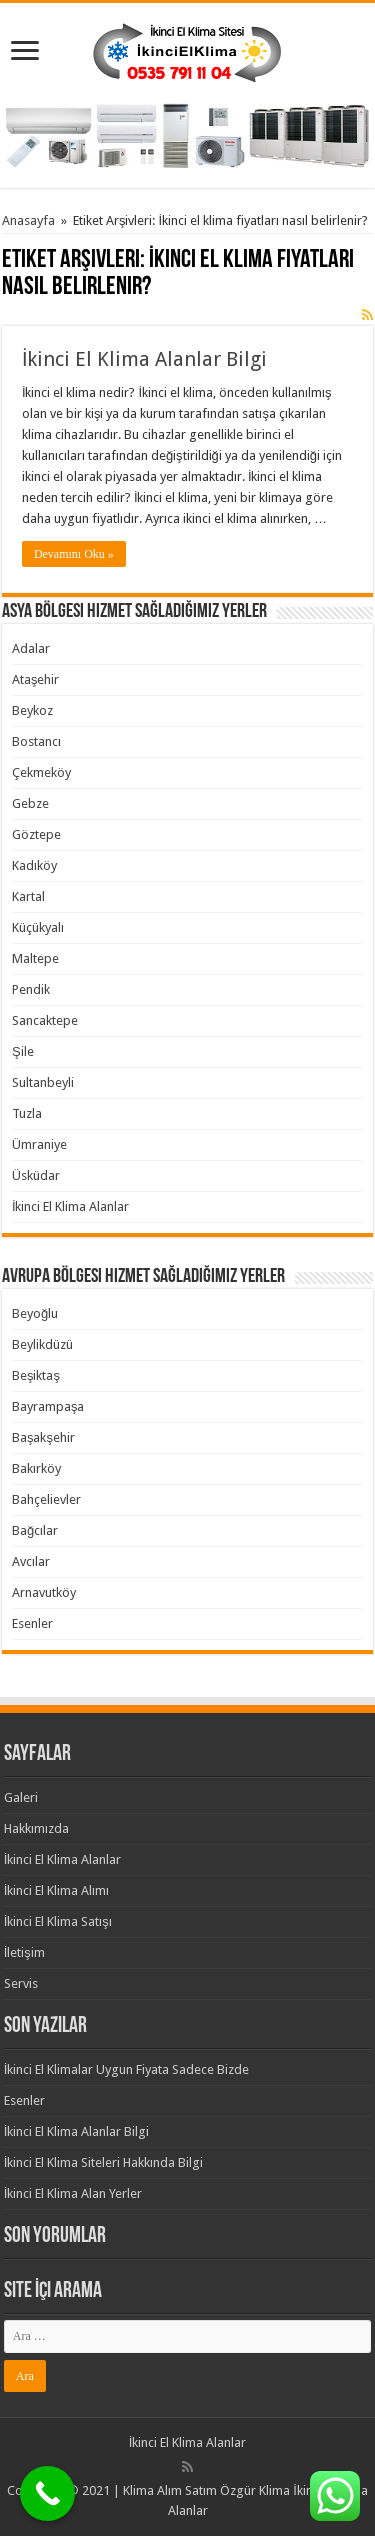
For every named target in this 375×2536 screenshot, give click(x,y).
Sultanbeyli (43, 1082)
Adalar (31, 648)
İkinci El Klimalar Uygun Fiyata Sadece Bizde (127, 2069)
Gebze (30, 803)
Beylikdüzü (42, 1344)
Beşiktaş (36, 1375)
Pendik (31, 989)
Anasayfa (28, 220)
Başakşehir (43, 1437)
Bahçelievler (46, 1499)
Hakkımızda (36, 1828)
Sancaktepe (45, 1020)
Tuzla (27, 1113)
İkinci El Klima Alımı (57, 1890)
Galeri (21, 1797)
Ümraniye (39, 1144)
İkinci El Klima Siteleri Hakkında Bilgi (104, 2162)
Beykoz (32, 710)
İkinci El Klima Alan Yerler (73, 2193)
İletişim (24, 1952)
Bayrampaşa (48, 1406)
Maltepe (35, 958)
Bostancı (36, 741)
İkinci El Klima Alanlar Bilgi (145, 359)
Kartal (28, 896)
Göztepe (36, 834)
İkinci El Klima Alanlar (71, 1206)
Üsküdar (36, 1175)
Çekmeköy (41, 772)
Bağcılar (35, 1530)
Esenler (32, 1623)
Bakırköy (36, 1468)
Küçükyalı (38, 927)
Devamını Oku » (74, 554)
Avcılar (31, 1561)
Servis (21, 1983)
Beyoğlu (35, 1313)
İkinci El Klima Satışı (58, 1921)
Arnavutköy (44, 1592)
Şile (23, 1051)
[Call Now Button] (47, 2493)
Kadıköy (34, 865)
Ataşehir (36, 679)
